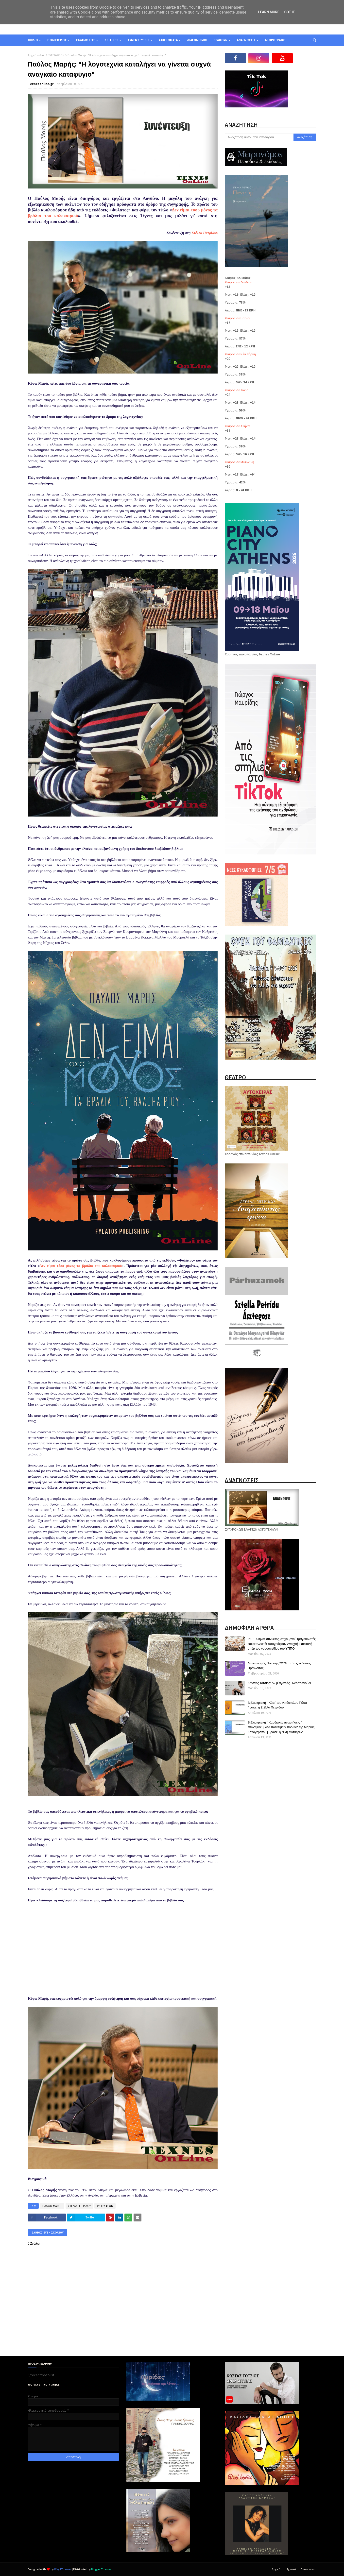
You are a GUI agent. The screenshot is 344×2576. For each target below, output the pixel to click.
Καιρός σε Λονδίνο (238, 282)
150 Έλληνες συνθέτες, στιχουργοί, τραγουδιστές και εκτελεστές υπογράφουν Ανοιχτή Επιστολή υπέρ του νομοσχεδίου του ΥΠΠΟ (282, 1643)
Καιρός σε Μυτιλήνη (239, 462)
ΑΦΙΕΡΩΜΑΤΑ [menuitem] (168, 40)
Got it (289, 12)
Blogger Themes (101, 2569)
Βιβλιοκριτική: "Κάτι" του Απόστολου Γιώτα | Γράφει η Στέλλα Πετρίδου (278, 1705)
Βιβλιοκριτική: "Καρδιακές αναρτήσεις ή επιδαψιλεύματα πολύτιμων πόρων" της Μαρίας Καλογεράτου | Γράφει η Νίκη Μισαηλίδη (281, 1727)
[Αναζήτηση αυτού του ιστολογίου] (259, 137)
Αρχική (276, 2569)
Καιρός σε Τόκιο (236, 390)
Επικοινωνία (308, 2569)
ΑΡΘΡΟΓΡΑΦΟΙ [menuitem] (276, 40)
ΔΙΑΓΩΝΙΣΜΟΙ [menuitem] (197, 40)
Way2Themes (62, 2569)
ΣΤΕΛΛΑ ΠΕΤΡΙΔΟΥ (79, 2206)
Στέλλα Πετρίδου (204, 233)
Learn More (268, 12)
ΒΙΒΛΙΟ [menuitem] (33, 40)
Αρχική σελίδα (36, 55)
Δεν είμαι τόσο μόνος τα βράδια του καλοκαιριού (81, 1266)
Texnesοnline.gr (40, 84)
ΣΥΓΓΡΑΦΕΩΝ (56, 55)
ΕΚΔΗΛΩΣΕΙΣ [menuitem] (85, 40)
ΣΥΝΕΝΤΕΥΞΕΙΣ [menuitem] (138, 40)
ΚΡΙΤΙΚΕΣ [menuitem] (111, 40)
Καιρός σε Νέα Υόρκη (240, 354)
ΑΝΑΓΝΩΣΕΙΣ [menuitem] (246, 40)
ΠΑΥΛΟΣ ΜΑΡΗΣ (52, 2206)
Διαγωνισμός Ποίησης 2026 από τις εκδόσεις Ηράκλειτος (279, 1665)
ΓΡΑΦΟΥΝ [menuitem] (220, 40)
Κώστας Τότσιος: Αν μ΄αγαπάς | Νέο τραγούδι (279, 1683)
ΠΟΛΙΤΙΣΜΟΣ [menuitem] (57, 40)
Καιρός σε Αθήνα (237, 426)
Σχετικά (291, 2569)
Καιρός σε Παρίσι (237, 318)
